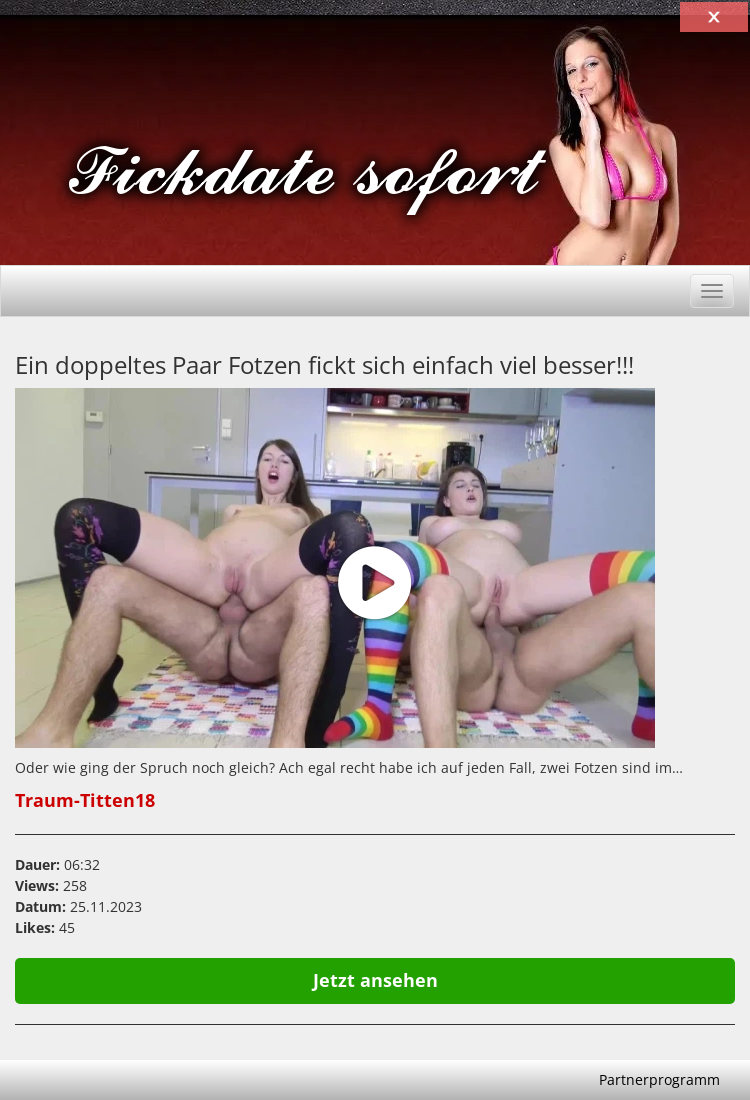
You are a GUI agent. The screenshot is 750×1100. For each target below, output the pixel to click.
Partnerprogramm (659, 1079)
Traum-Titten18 (85, 800)
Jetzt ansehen (375, 980)
